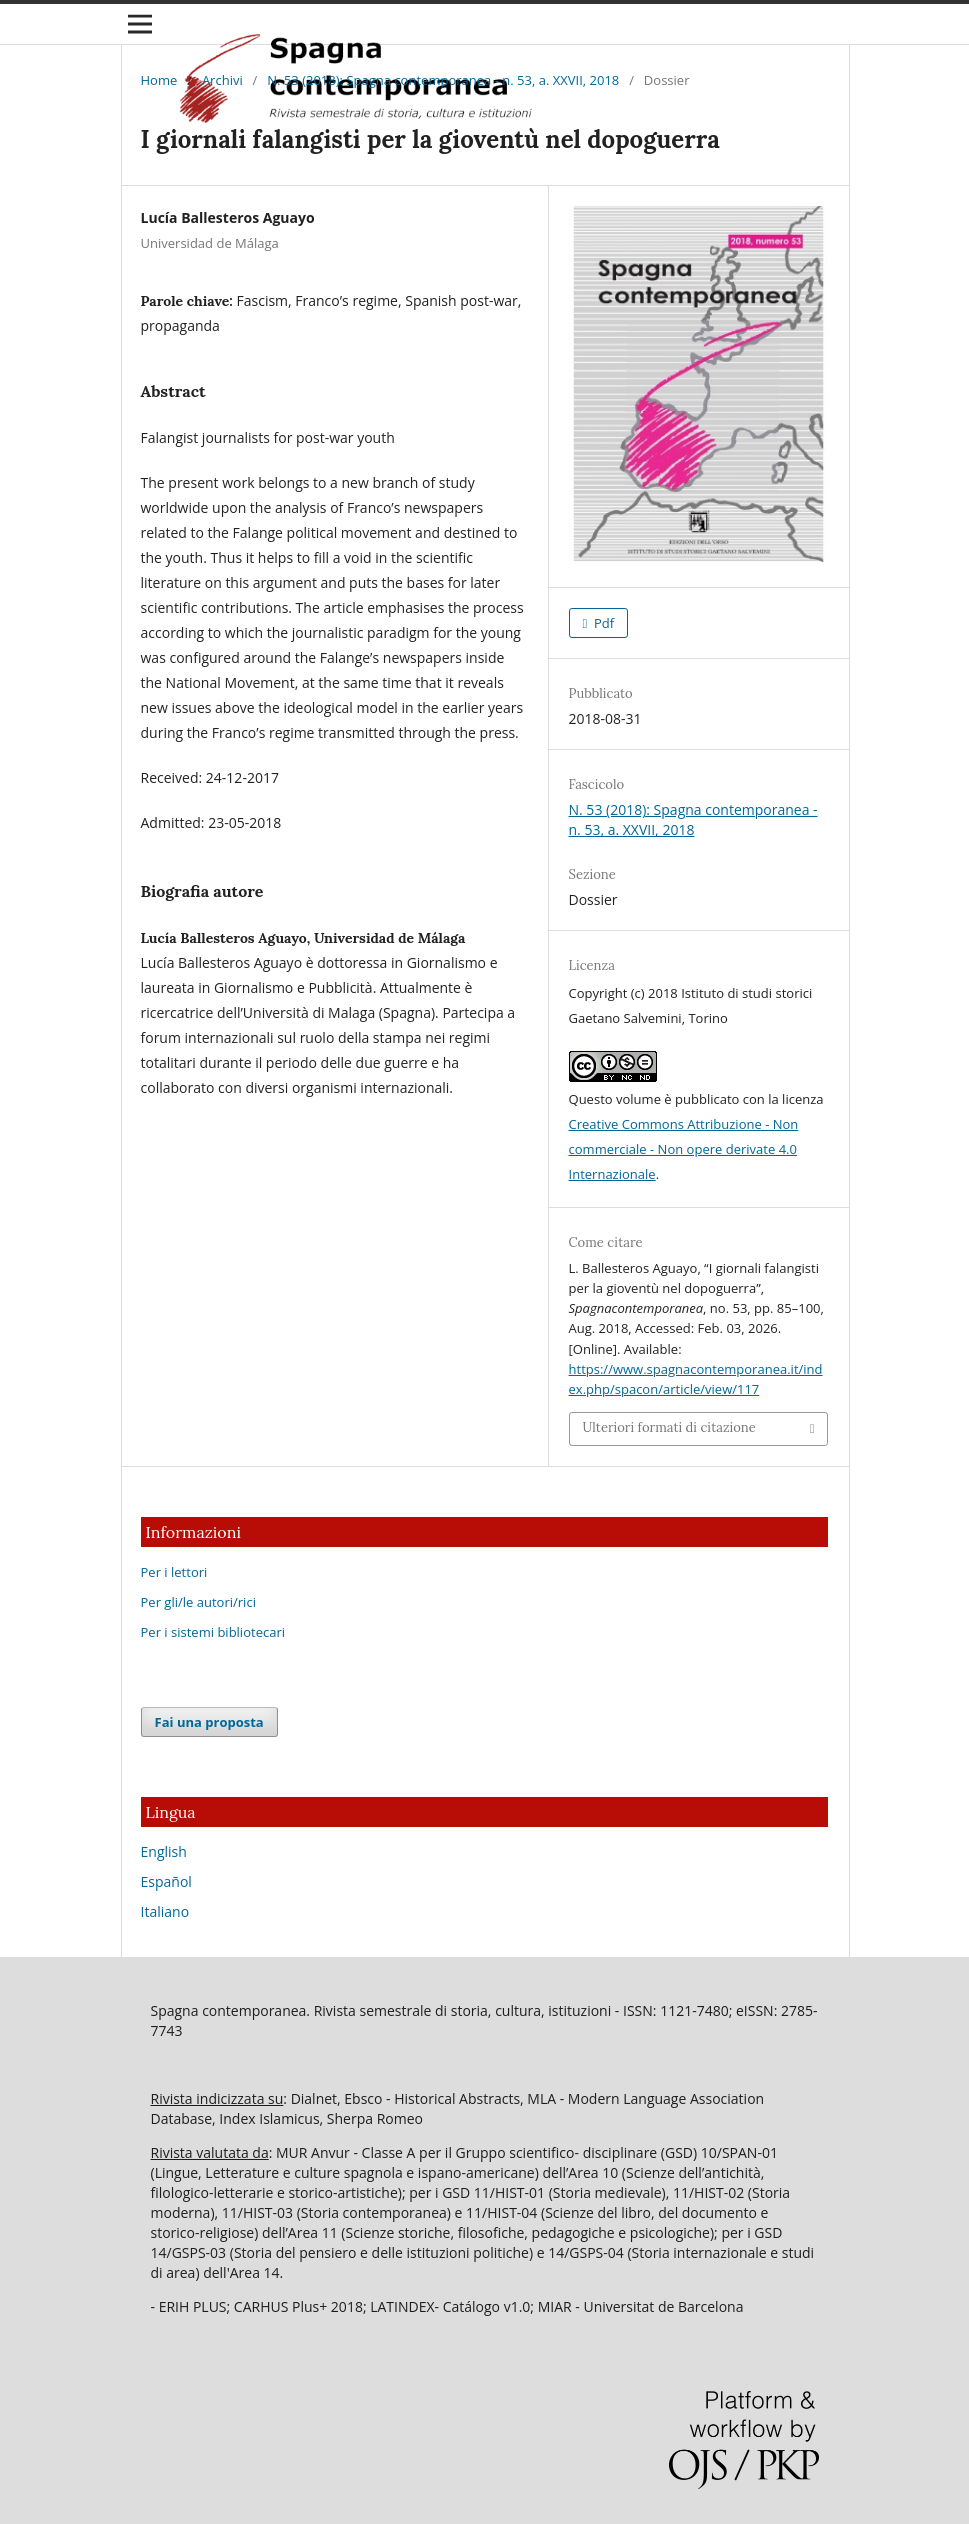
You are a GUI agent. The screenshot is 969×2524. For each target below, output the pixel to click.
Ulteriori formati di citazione (669, 1427)
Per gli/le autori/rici (198, 1602)
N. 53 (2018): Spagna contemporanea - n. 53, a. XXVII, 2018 (443, 80)
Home (159, 80)
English (164, 1851)
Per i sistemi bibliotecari (213, 1632)
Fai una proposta (209, 1722)
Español (166, 1881)
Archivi (222, 80)
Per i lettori (174, 1572)
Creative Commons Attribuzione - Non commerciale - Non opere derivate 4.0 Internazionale (684, 1149)
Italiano (165, 1911)
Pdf (603, 623)
